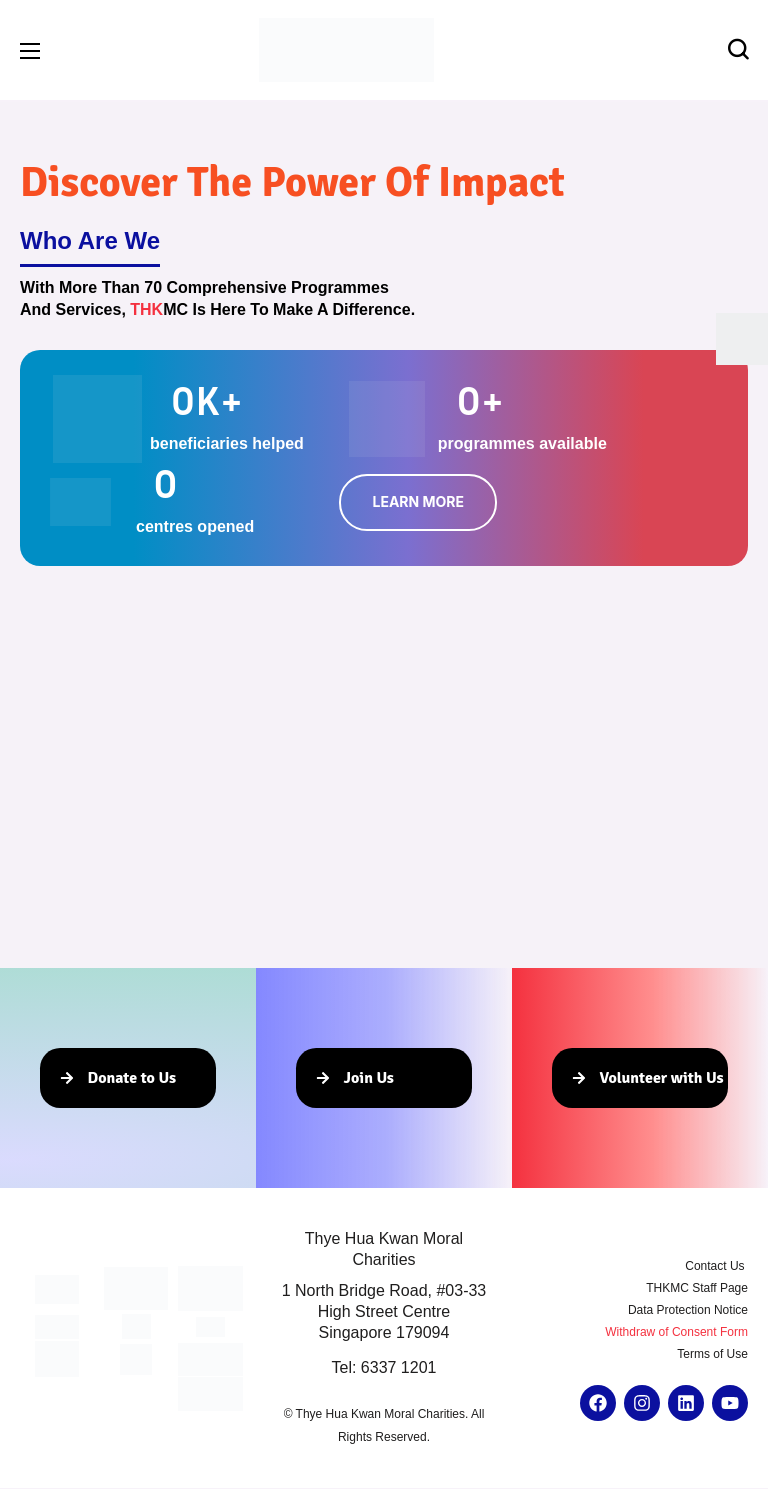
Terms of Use (712, 1354)
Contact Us (716, 1266)
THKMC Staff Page (697, 1288)
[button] (738, 50)
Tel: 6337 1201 (383, 1367)
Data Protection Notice (688, 1310)
